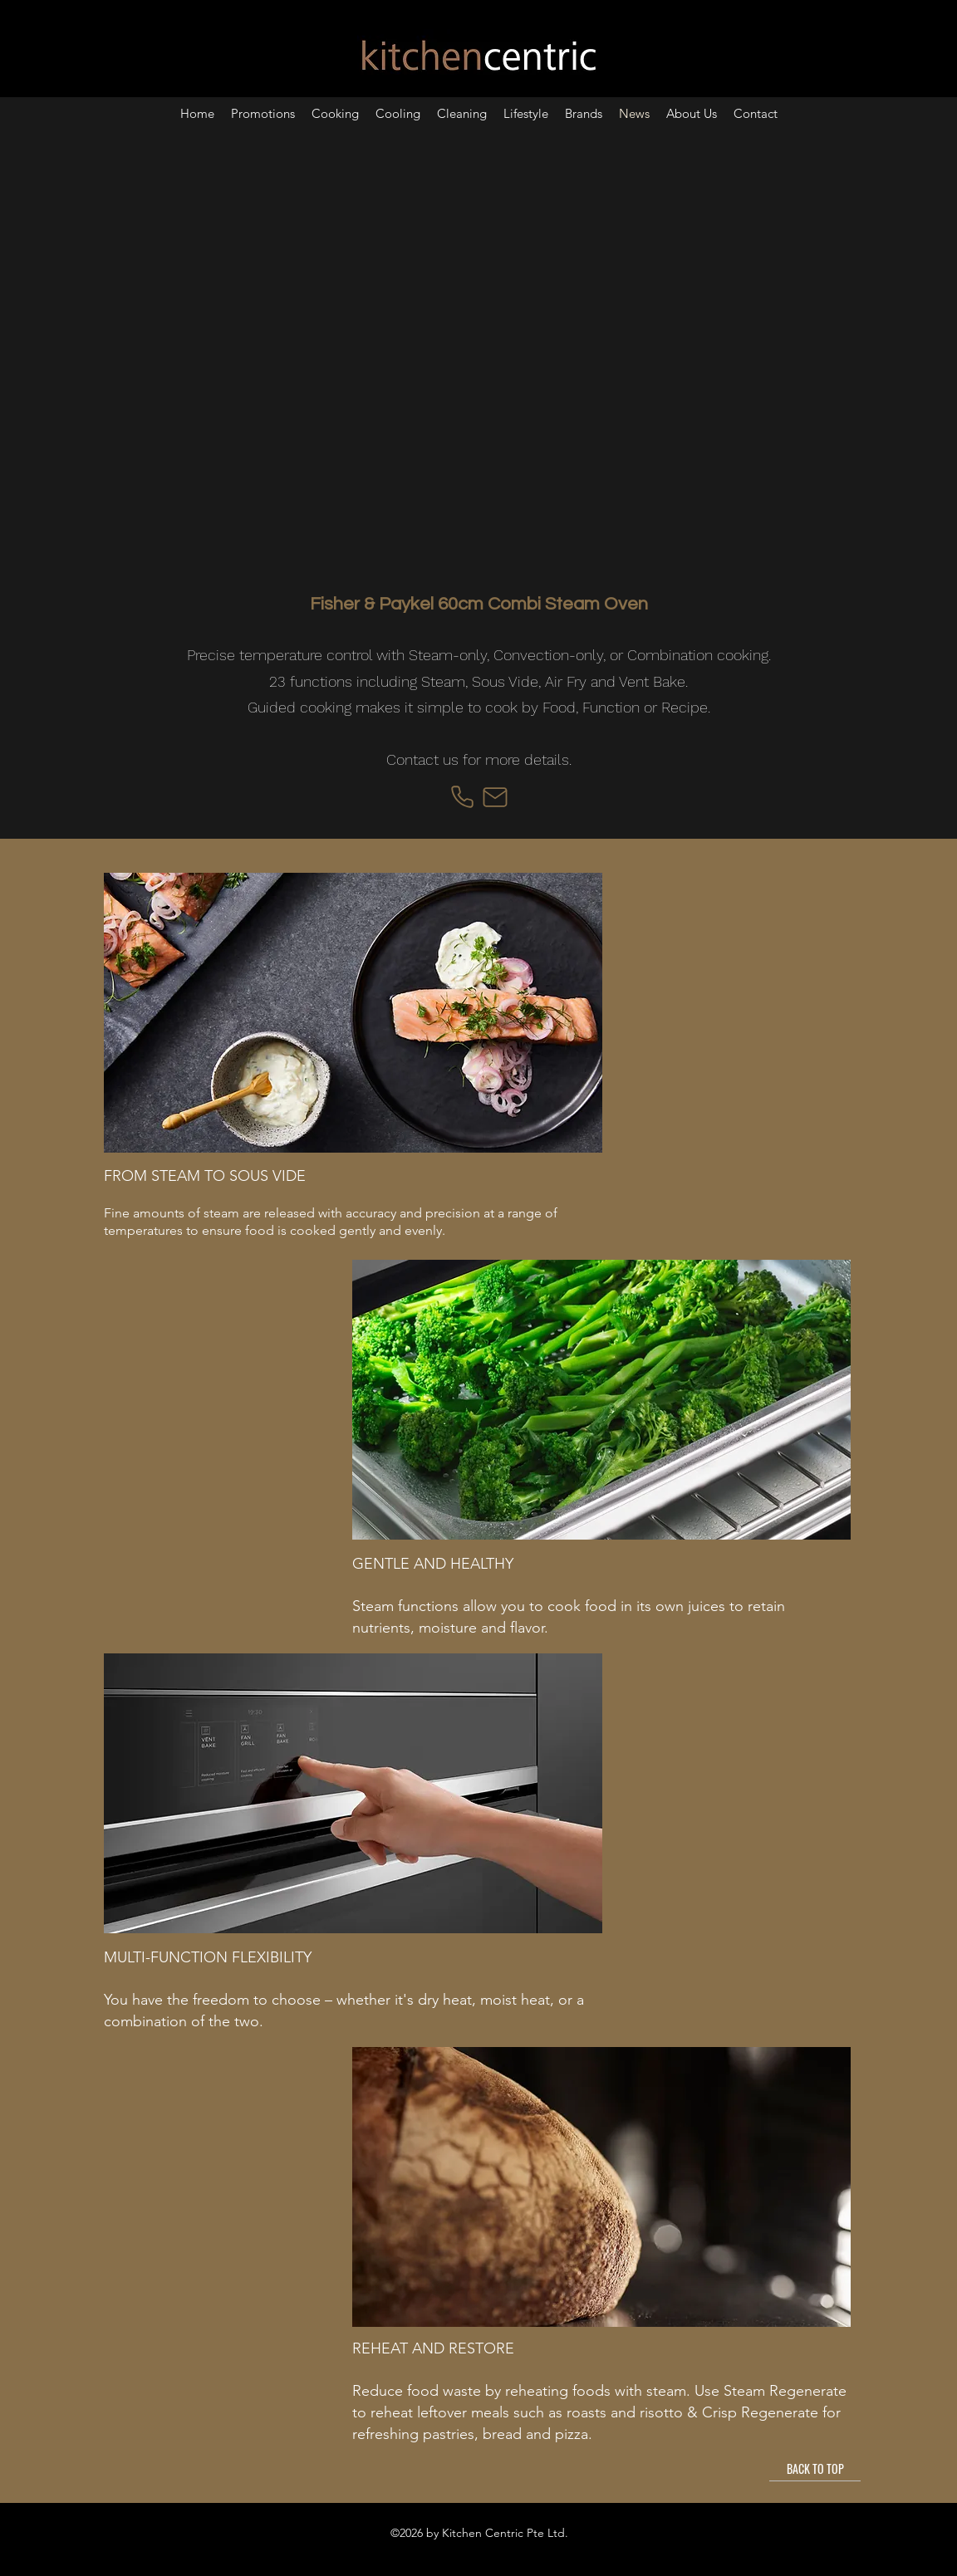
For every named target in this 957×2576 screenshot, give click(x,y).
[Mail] (495, 797)
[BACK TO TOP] (815, 2468)
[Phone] (461, 797)
